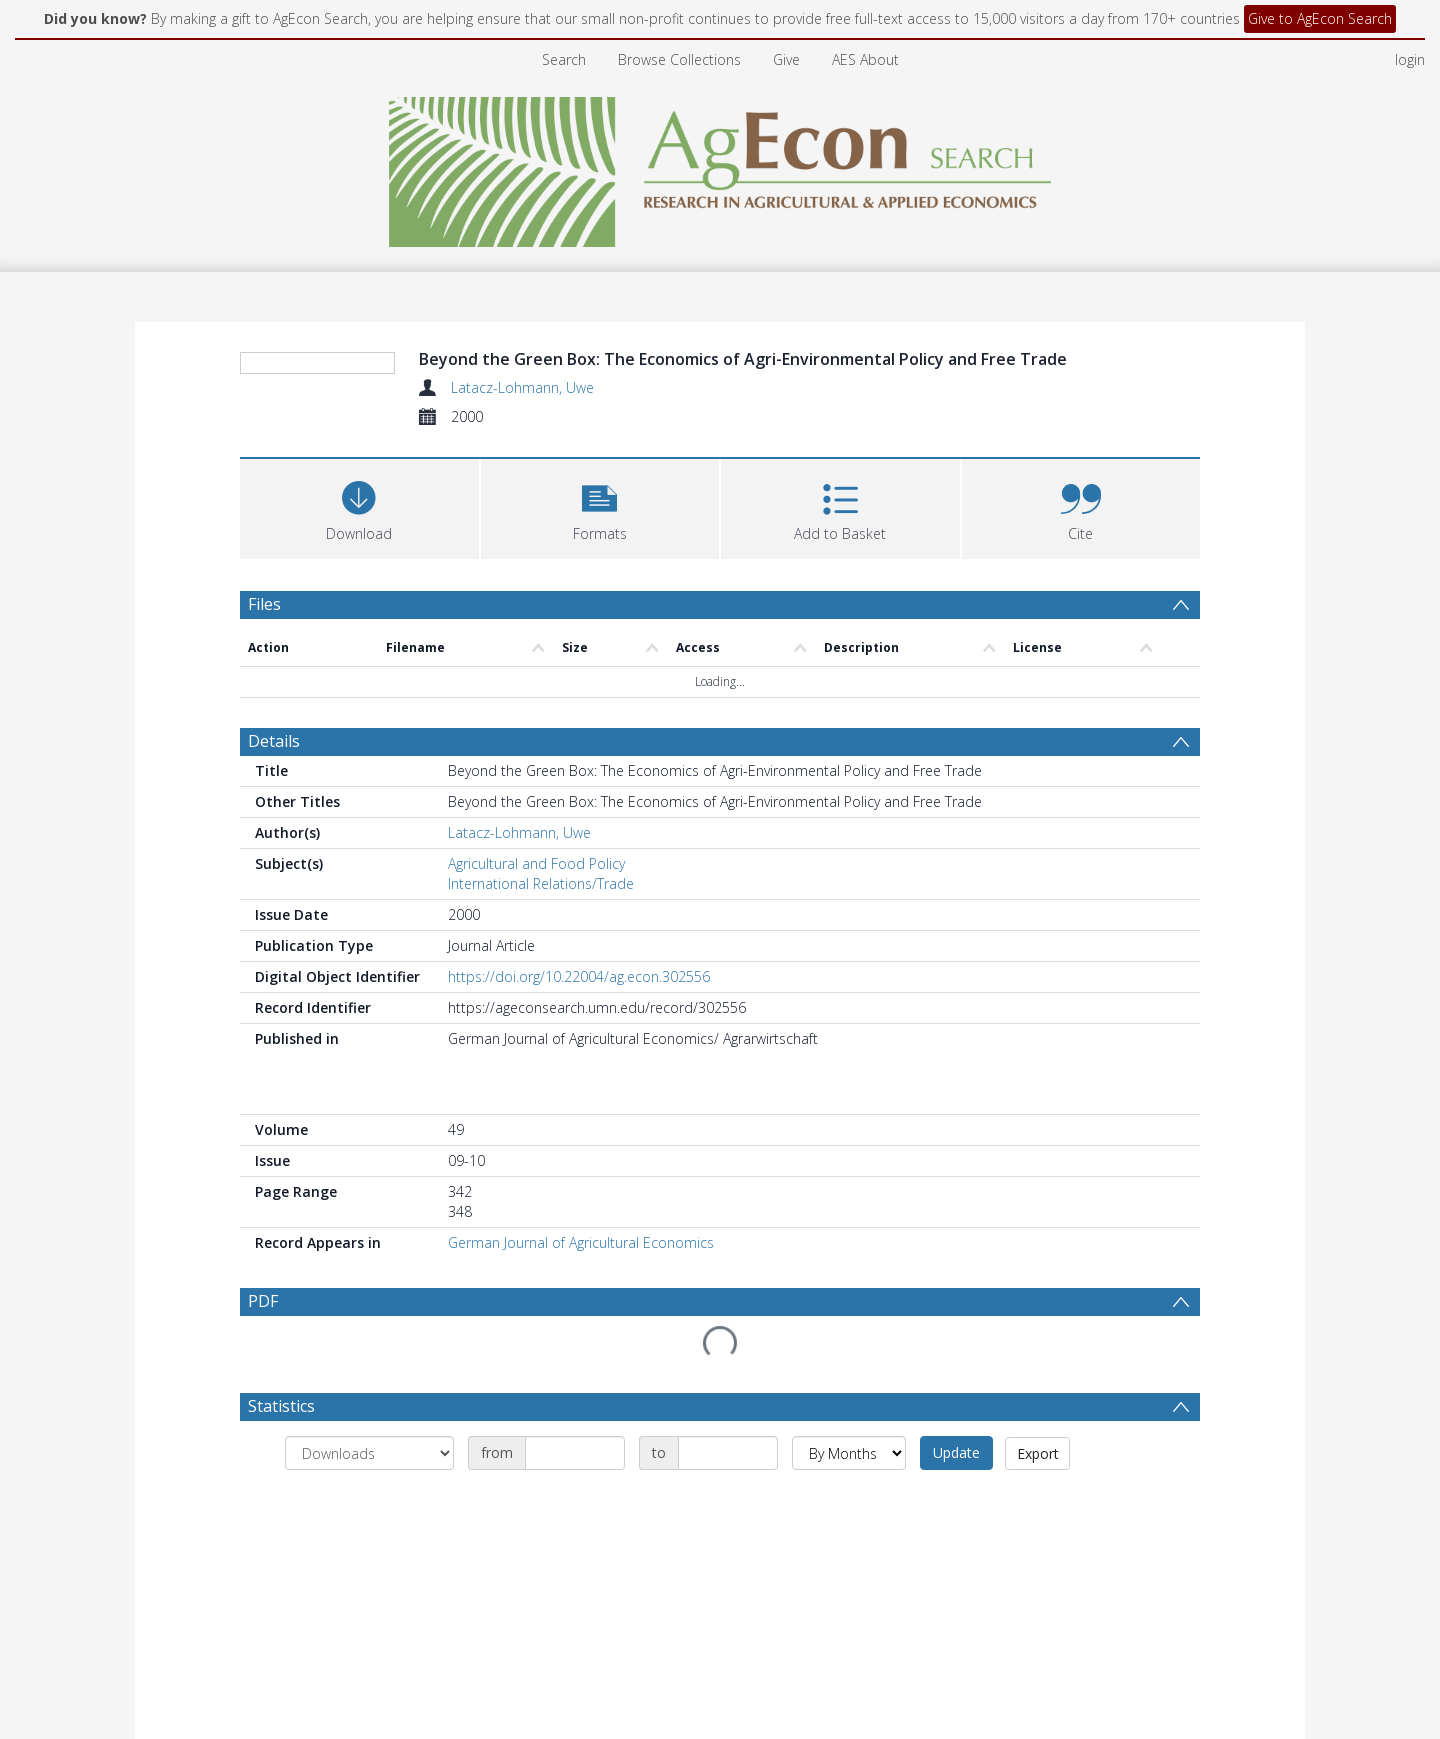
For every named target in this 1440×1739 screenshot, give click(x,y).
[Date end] (728, 1453)
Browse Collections (679, 59)
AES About (865, 59)
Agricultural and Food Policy (536, 863)
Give (786, 59)
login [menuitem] (1410, 59)
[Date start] (575, 1453)
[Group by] (369, 1453)
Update (956, 1452)
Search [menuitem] (564, 59)
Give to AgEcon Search (1320, 18)
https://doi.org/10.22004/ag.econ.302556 (579, 976)
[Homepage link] (720, 166)
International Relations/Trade (541, 883)
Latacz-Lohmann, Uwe (522, 387)
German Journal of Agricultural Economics (581, 1242)
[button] (600, 506)
